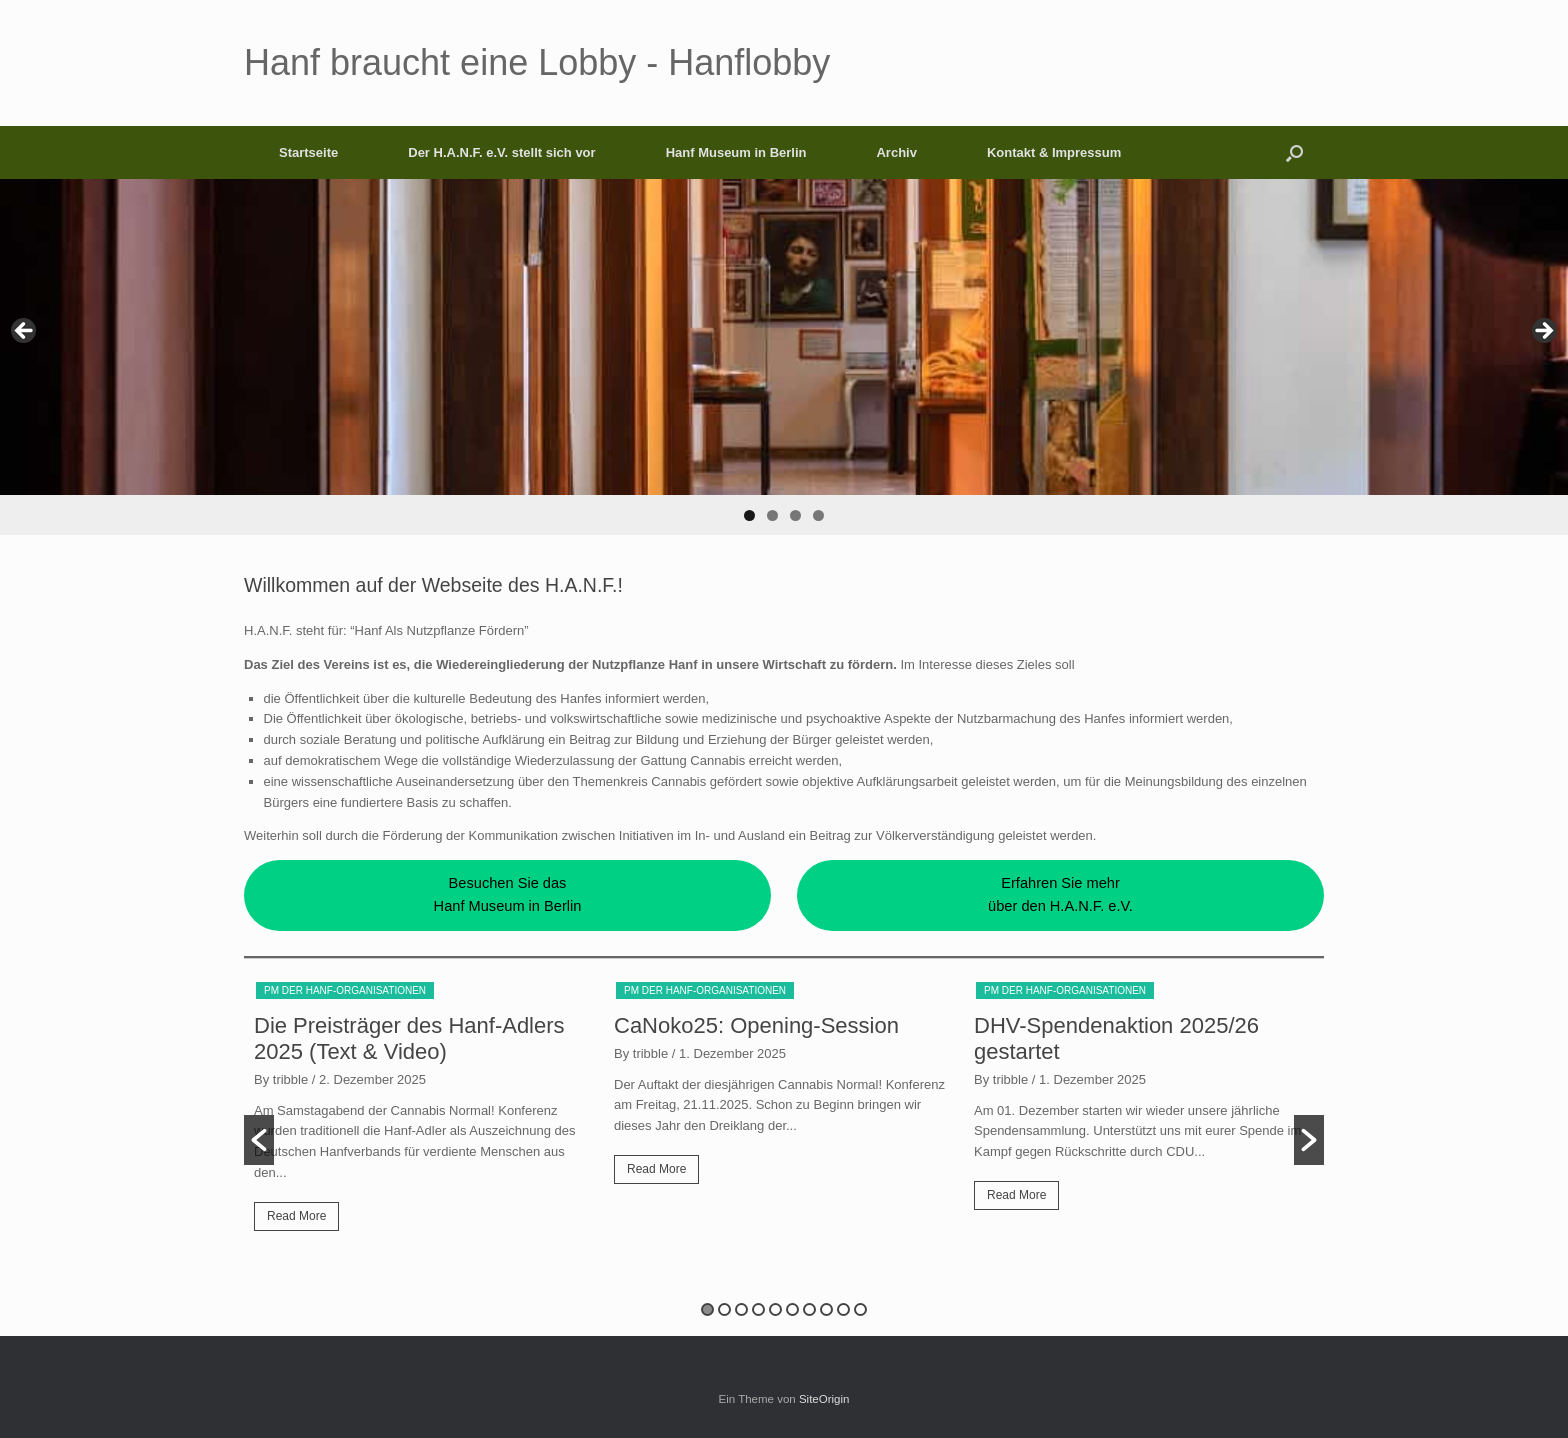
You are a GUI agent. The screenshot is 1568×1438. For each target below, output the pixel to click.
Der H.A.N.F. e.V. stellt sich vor (501, 152)
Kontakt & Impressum (1054, 152)
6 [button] (792, 1309)
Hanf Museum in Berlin (736, 152)
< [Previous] (25, 332)
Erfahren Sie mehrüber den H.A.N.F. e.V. (1060, 894)
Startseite (308, 152)
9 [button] (843, 1309)
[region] (784, 357)
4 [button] (758, 1309)
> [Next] (1543, 332)
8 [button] (826, 1309)
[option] (424, 1113)
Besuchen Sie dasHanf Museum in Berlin (508, 894)
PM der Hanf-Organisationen (345, 990)
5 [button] (775, 1309)
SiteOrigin (824, 1399)
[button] (1294, 152)
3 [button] (741, 1309)
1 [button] (707, 1309)
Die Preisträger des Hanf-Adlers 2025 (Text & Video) (409, 1038)
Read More (296, 1216)
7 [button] (809, 1309)
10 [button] (860, 1309)
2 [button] (724, 1309)
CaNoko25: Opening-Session (756, 1025)
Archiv (896, 152)
